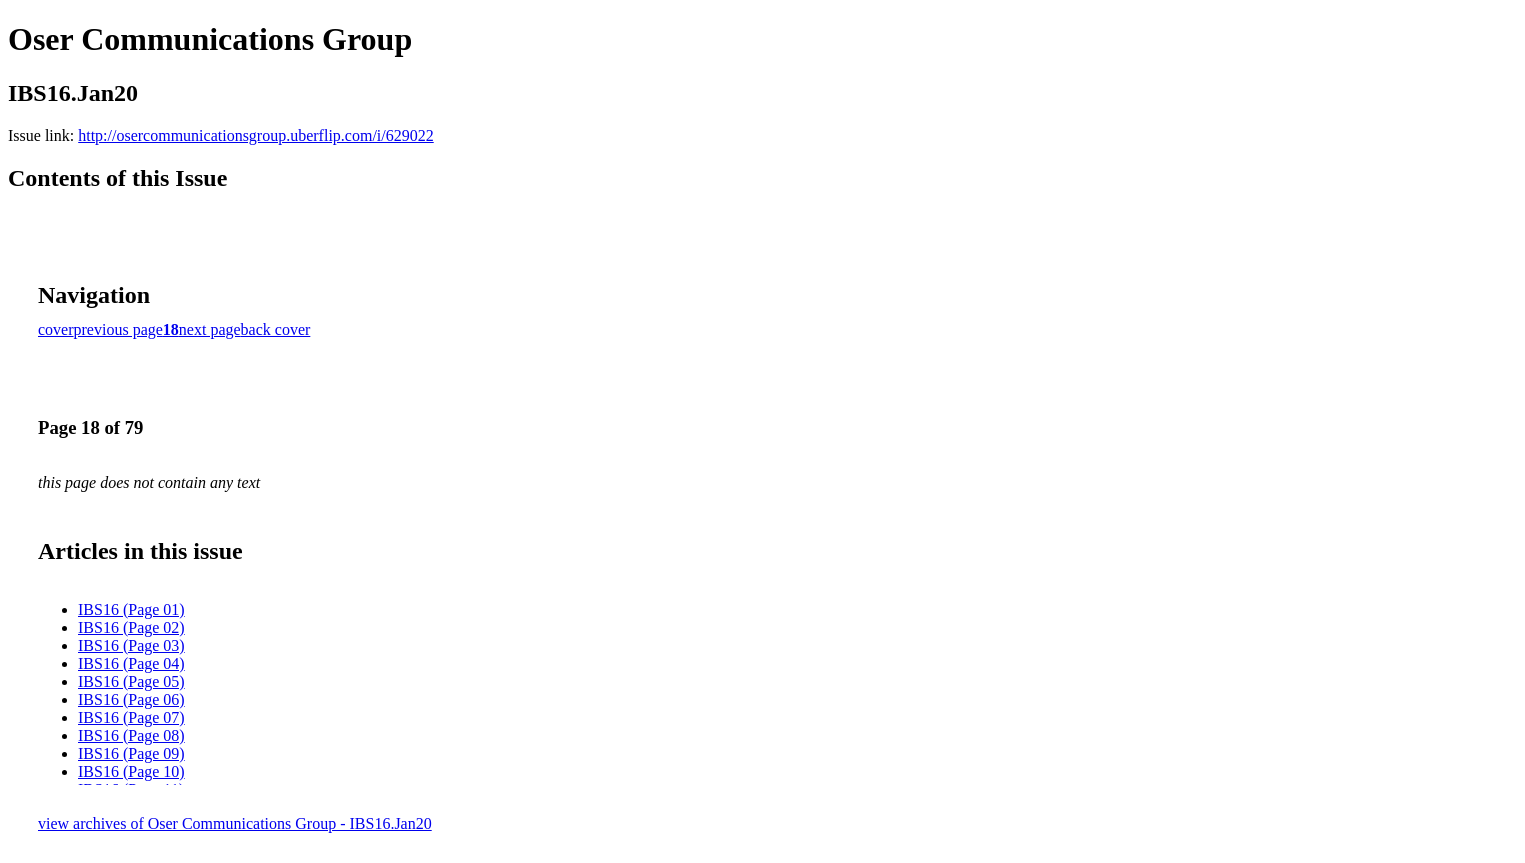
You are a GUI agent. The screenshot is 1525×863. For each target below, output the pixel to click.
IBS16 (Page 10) (131, 771)
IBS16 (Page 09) (131, 753)
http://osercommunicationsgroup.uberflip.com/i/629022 (256, 135)
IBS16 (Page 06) (131, 699)
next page (210, 329)
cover (56, 329)
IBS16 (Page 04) (131, 663)
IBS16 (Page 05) (131, 681)
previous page (118, 329)
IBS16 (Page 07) (131, 717)
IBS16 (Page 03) (131, 645)
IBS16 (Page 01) (131, 609)
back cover (276, 329)
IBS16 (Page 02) (131, 627)
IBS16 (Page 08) (131, 735)
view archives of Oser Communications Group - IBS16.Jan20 (235, 823)
